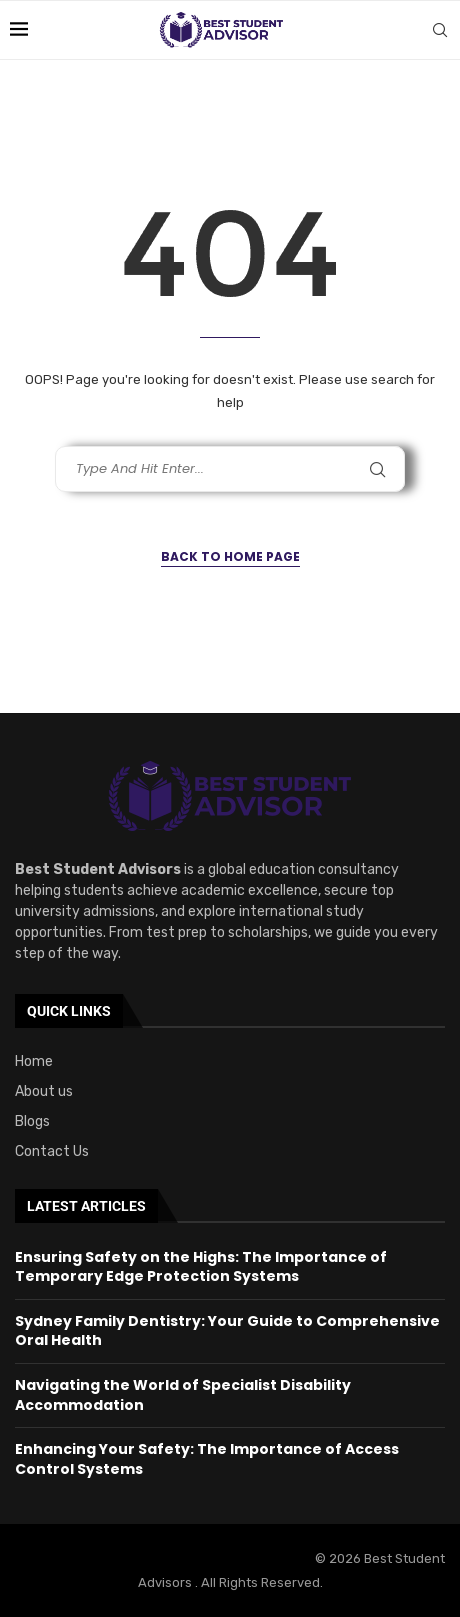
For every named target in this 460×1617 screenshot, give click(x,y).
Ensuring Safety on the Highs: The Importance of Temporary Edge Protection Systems (201, 1267)
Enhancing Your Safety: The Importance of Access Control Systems (207, 1459)
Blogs (32, 1122)
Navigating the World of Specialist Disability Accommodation (183, 1395)
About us (44, 1092)
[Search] (440, 30)
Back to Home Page (230, 556)
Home (34, 1062)
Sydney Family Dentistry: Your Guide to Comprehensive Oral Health (227, 1331)
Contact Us (52, 1152)
